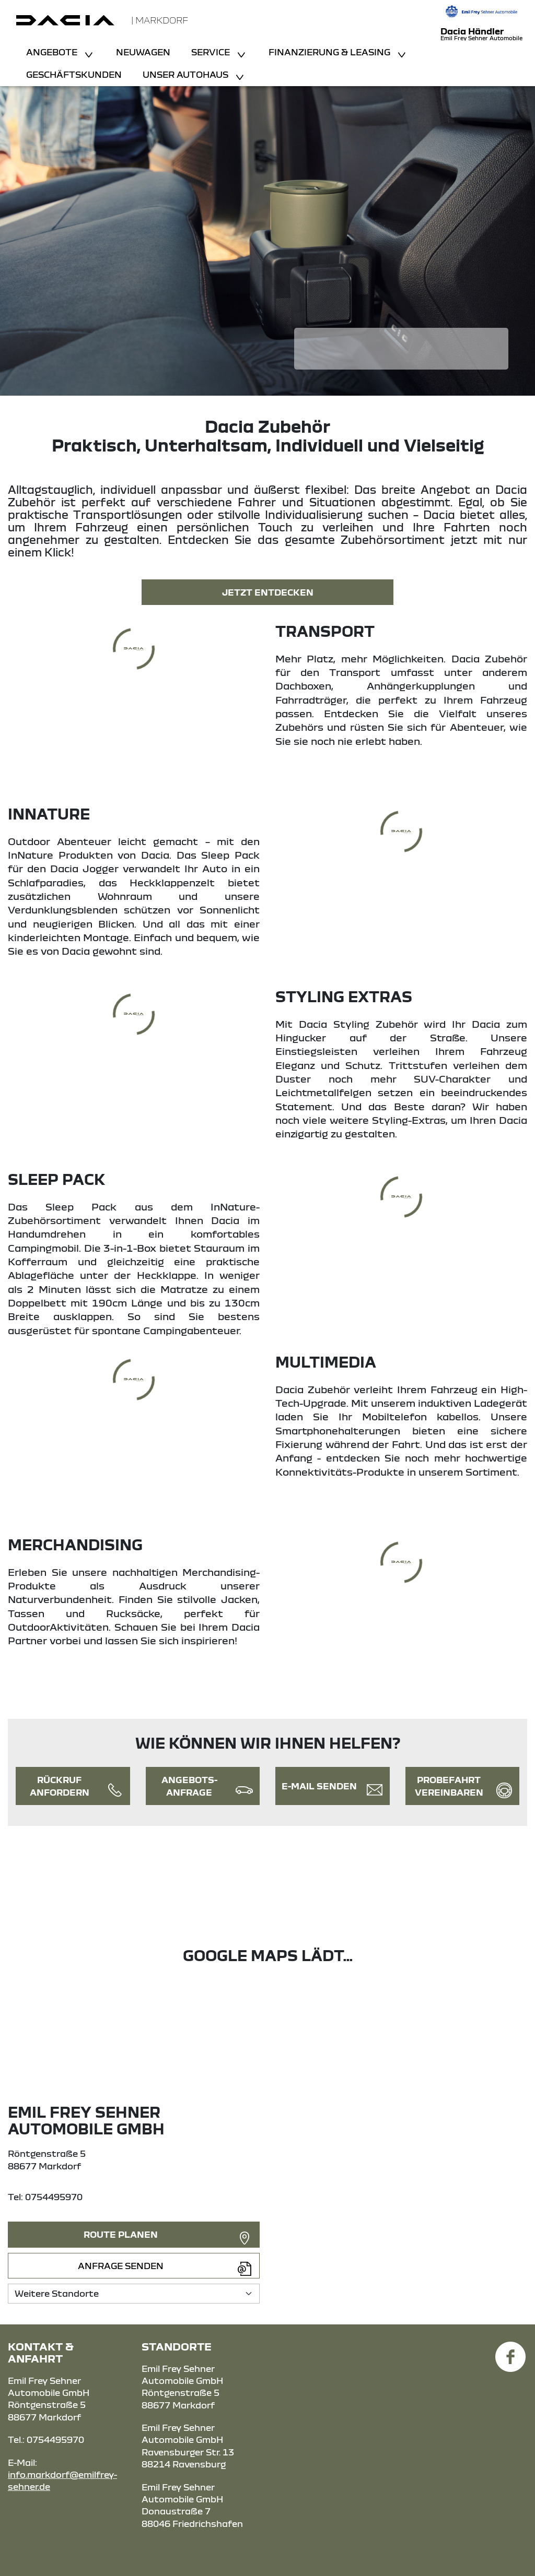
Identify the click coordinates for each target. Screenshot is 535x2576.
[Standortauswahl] (134, 2293)
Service (211, 52)
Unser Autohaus (186, 74)
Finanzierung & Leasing (330, 52)
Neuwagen (143, 52)
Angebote (52, 52)
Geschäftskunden (74, 74)
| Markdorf (159, 20)
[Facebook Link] (510, 2351)
